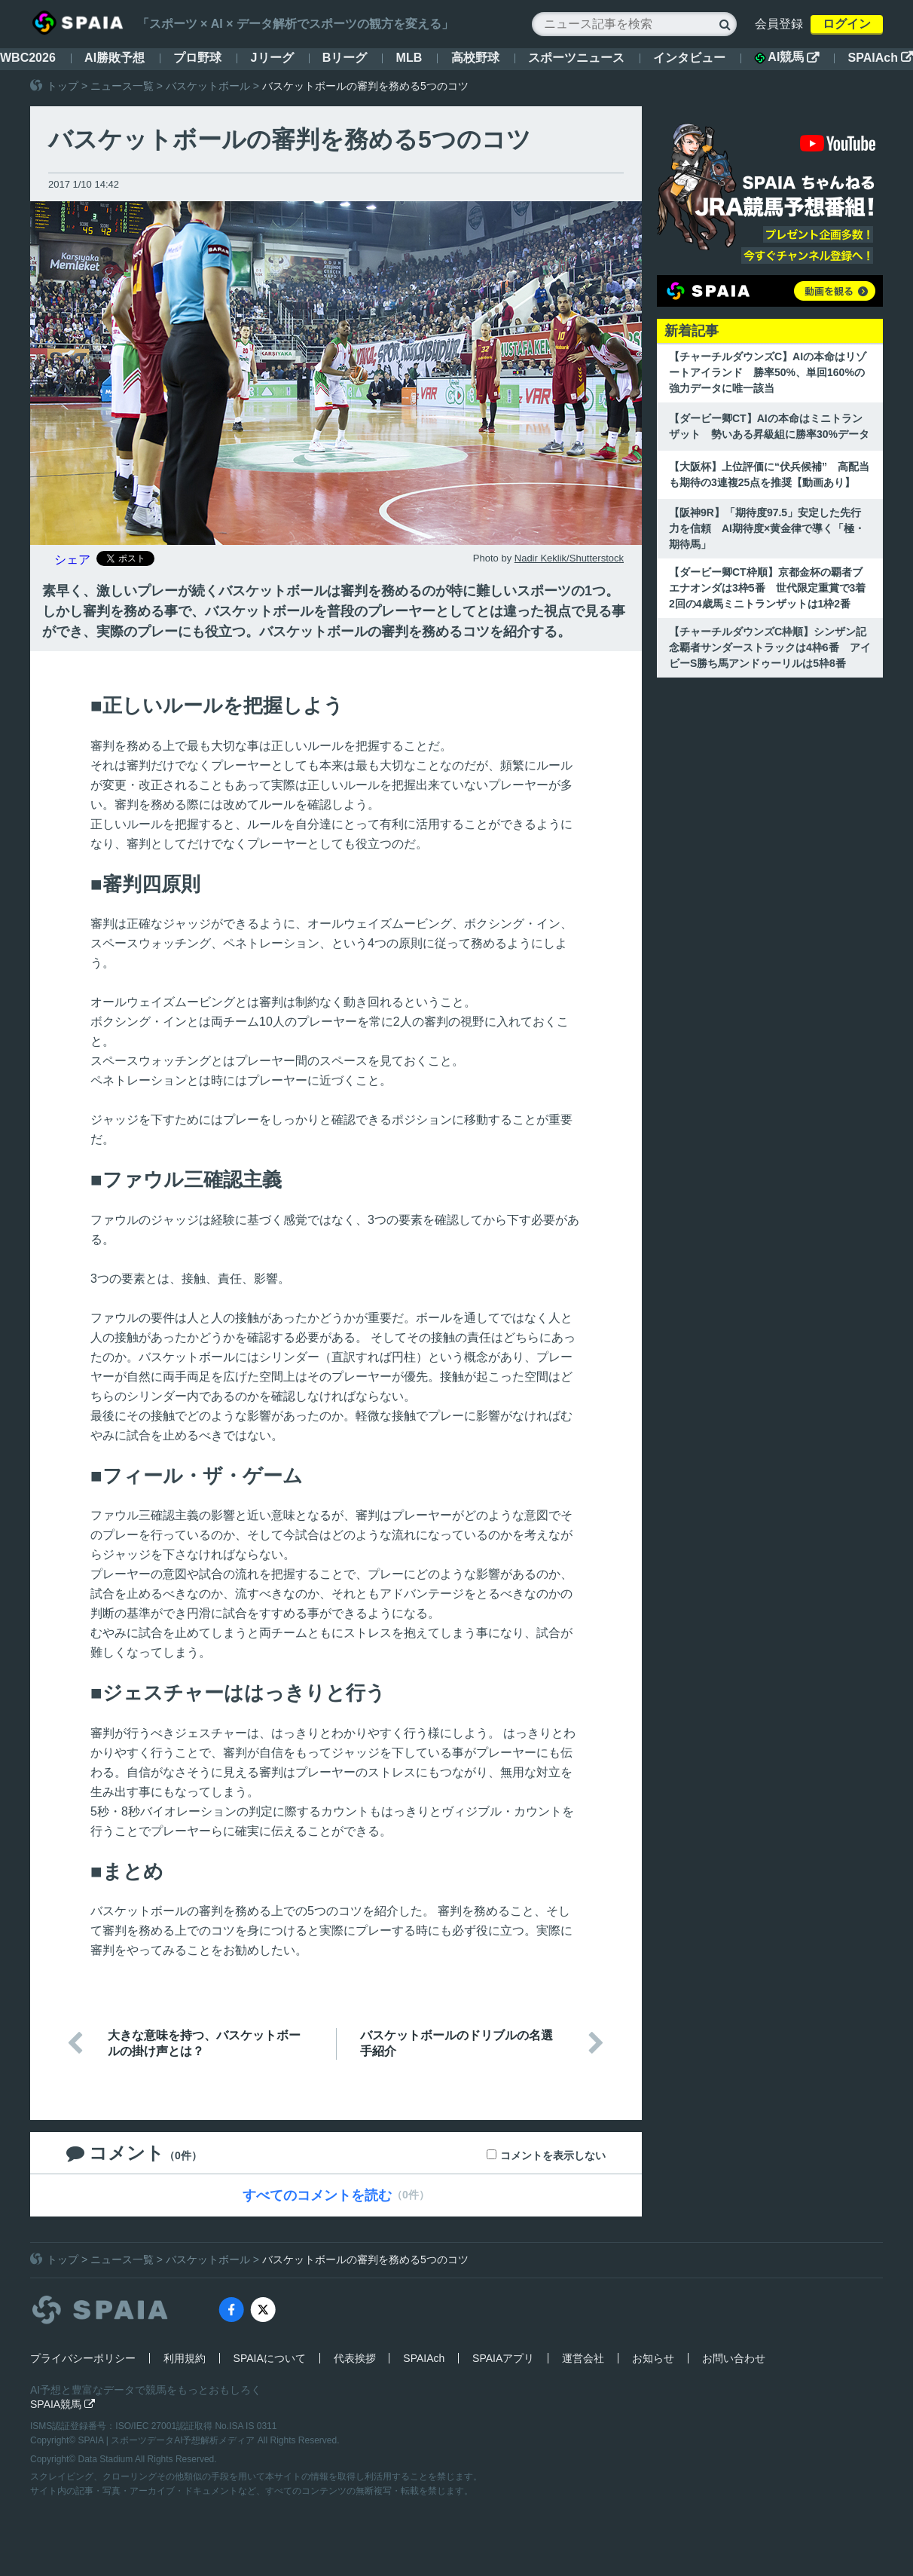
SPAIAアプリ (503, 2358)
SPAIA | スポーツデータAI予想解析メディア (168, 2440)
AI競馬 (786, 57)
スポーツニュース (576, 57)
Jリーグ (272, 57)
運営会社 (583, 2358)
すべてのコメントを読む (317, 2195)
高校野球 (475, 57)
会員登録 (779, 23)
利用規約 (184, 2358)
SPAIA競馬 (62, 2404)
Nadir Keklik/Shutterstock (569, 558)
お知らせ (653, 2358)
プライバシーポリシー (83, 2358)
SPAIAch (880, 57)
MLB (409, 57)
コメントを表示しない (553, 2155)
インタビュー (689, 57)
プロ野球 (197, 57)
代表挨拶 (355, 2358)
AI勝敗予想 (114, 57)
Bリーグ (345, 57)
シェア (72, 559)
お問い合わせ (733, 2358)
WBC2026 (28, 57)
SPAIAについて (270, 2358)
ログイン (847, 23)
